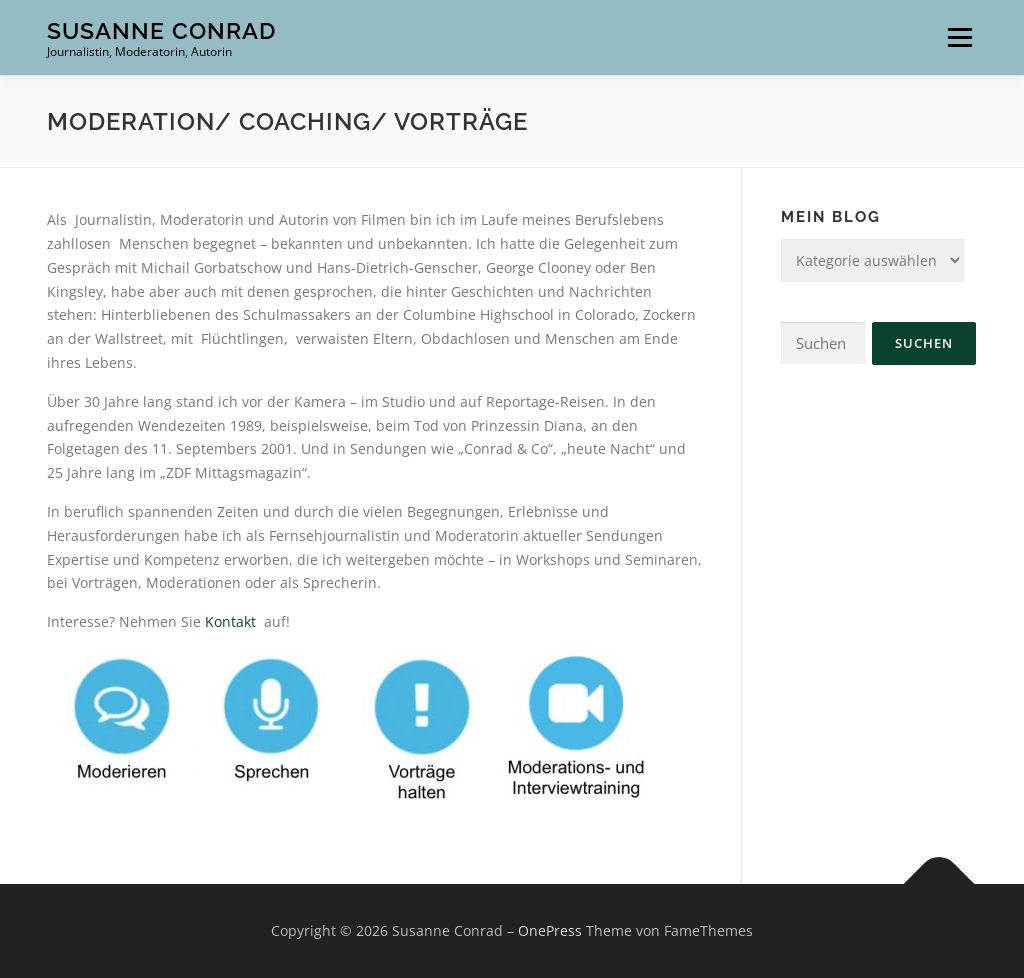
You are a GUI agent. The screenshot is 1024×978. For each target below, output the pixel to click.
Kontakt (232, 621)
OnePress (550, 930)
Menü (959, 37)
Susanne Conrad (161, 30)
